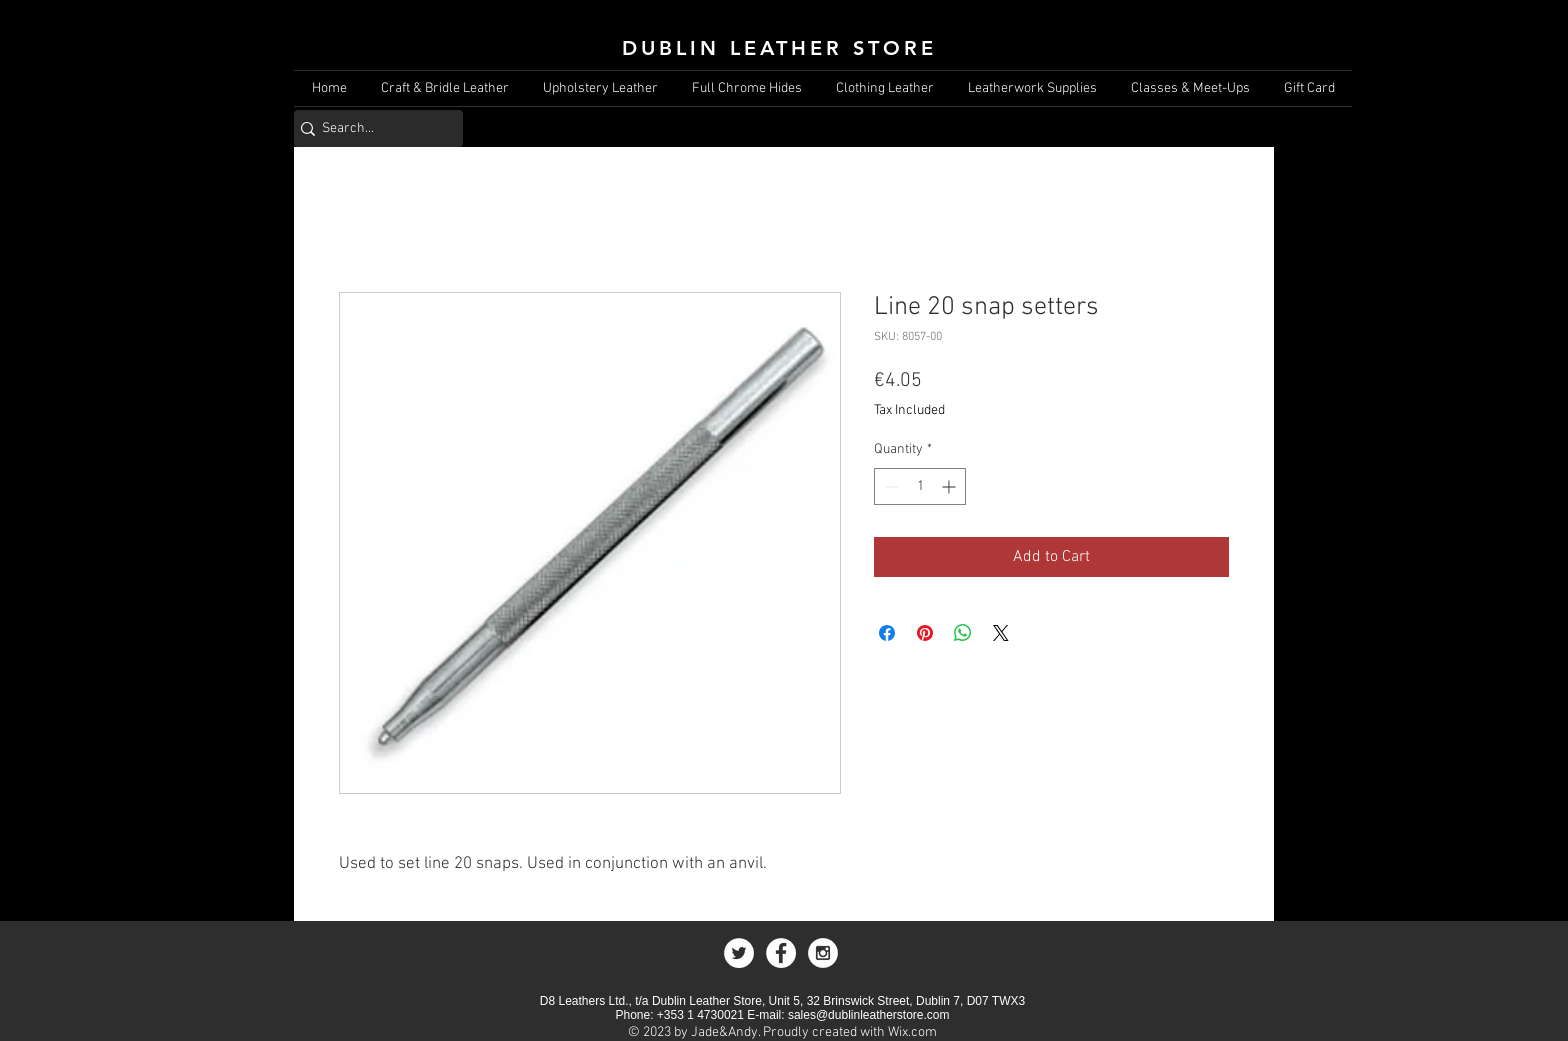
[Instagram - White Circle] (823, 953)
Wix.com (912, 1032)
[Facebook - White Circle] (781, 953)
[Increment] (950, 486)
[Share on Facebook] (887, 633)
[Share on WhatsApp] (963, 633)
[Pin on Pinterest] (925, 633)
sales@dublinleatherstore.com (869, 1015)
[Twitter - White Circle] (739, 953)
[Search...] (371, 128)
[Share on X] (1001, 633)
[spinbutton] (920, 486)
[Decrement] (889, 486)
